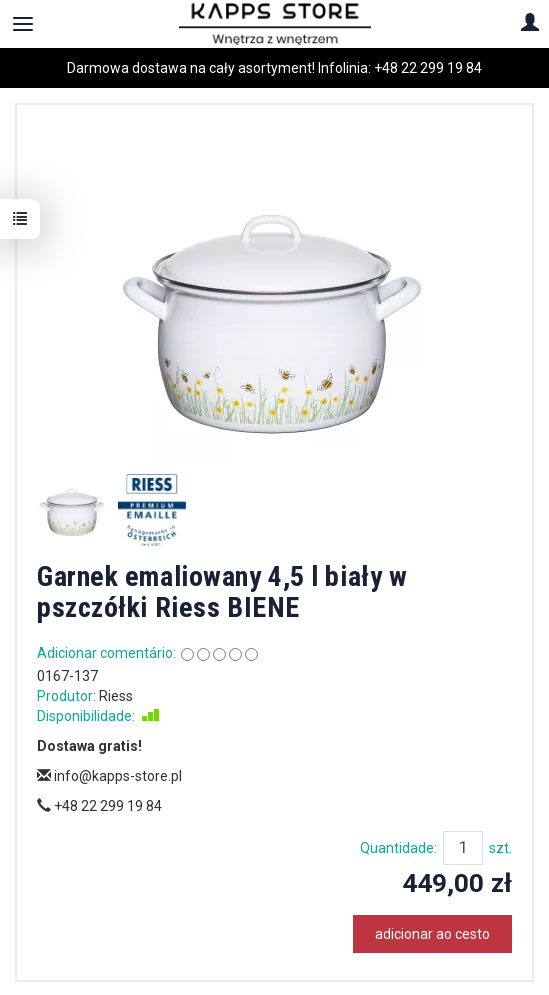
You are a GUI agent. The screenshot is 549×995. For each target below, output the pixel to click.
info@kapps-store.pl (109, 776)
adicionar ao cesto (432, 934)
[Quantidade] (463, 848)
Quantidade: (398, 848)
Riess (116, 696)
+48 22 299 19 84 (428, 68)
